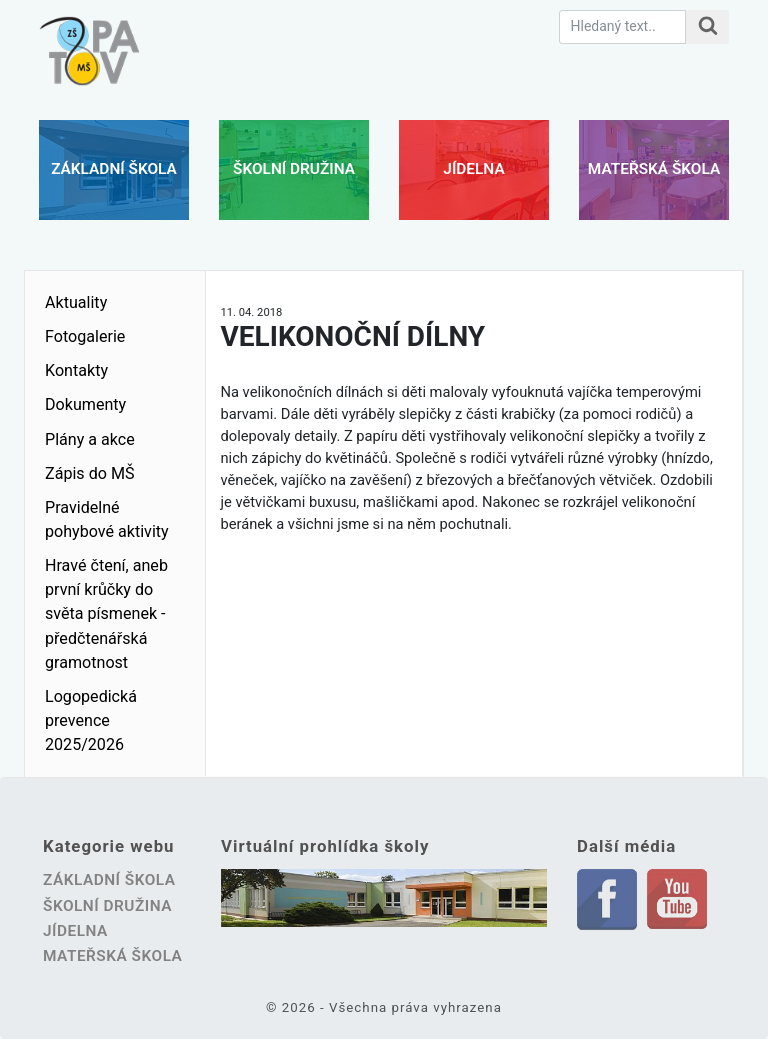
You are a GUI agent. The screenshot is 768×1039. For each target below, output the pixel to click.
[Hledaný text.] (622, 27)
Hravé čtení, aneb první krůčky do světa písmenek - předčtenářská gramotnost (106, 614)
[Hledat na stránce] (707, 27)
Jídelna (473, 169)
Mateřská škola (654, 169)
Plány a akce (90, 439)
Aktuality (76, 302)
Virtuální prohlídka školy (325, 846)
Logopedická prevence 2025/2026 (91, 720)
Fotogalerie (85, 336)
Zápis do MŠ (90, 473)
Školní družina (294, 169)
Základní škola (114, 169)
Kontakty (76, 370)
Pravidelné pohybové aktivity (107, 519)
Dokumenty (85, 404)
